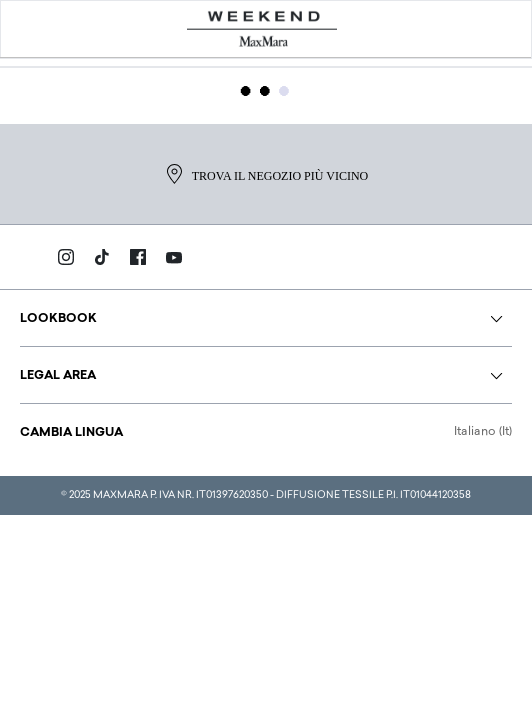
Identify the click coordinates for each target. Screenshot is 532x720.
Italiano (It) (483, 432)
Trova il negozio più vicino (266, 174)
